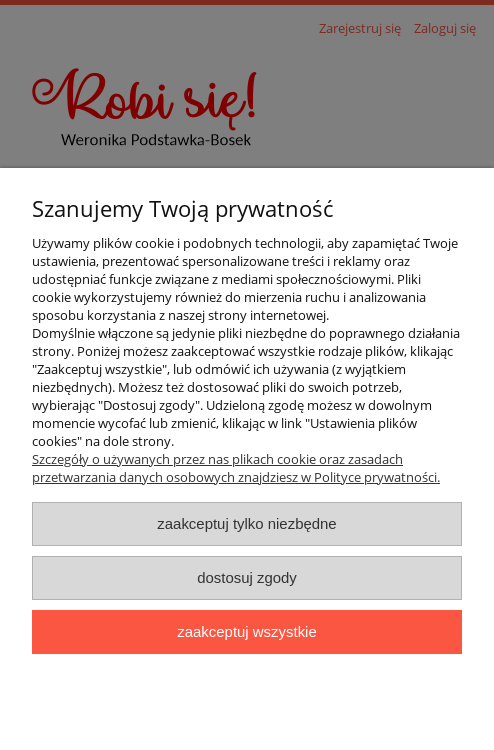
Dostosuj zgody (247, 577)
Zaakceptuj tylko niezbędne (246, 523)
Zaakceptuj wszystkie (246, 631)
